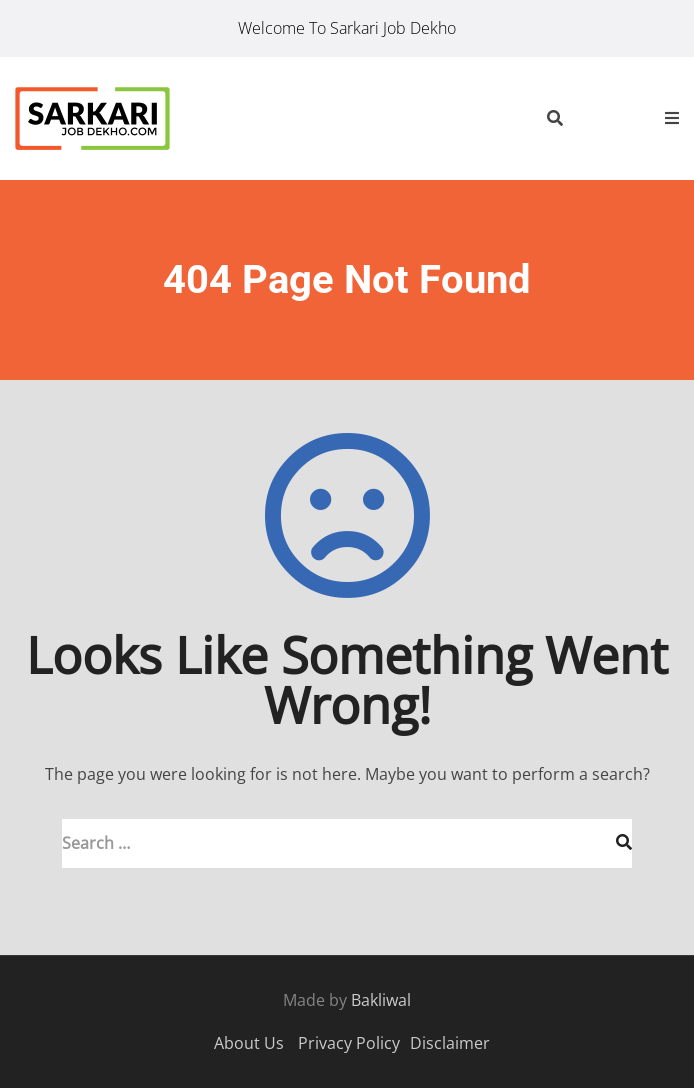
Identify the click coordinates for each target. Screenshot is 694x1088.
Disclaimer (450, 1043)
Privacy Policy (349, 1043)
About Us (249, 1043)
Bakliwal (381, 1000)
